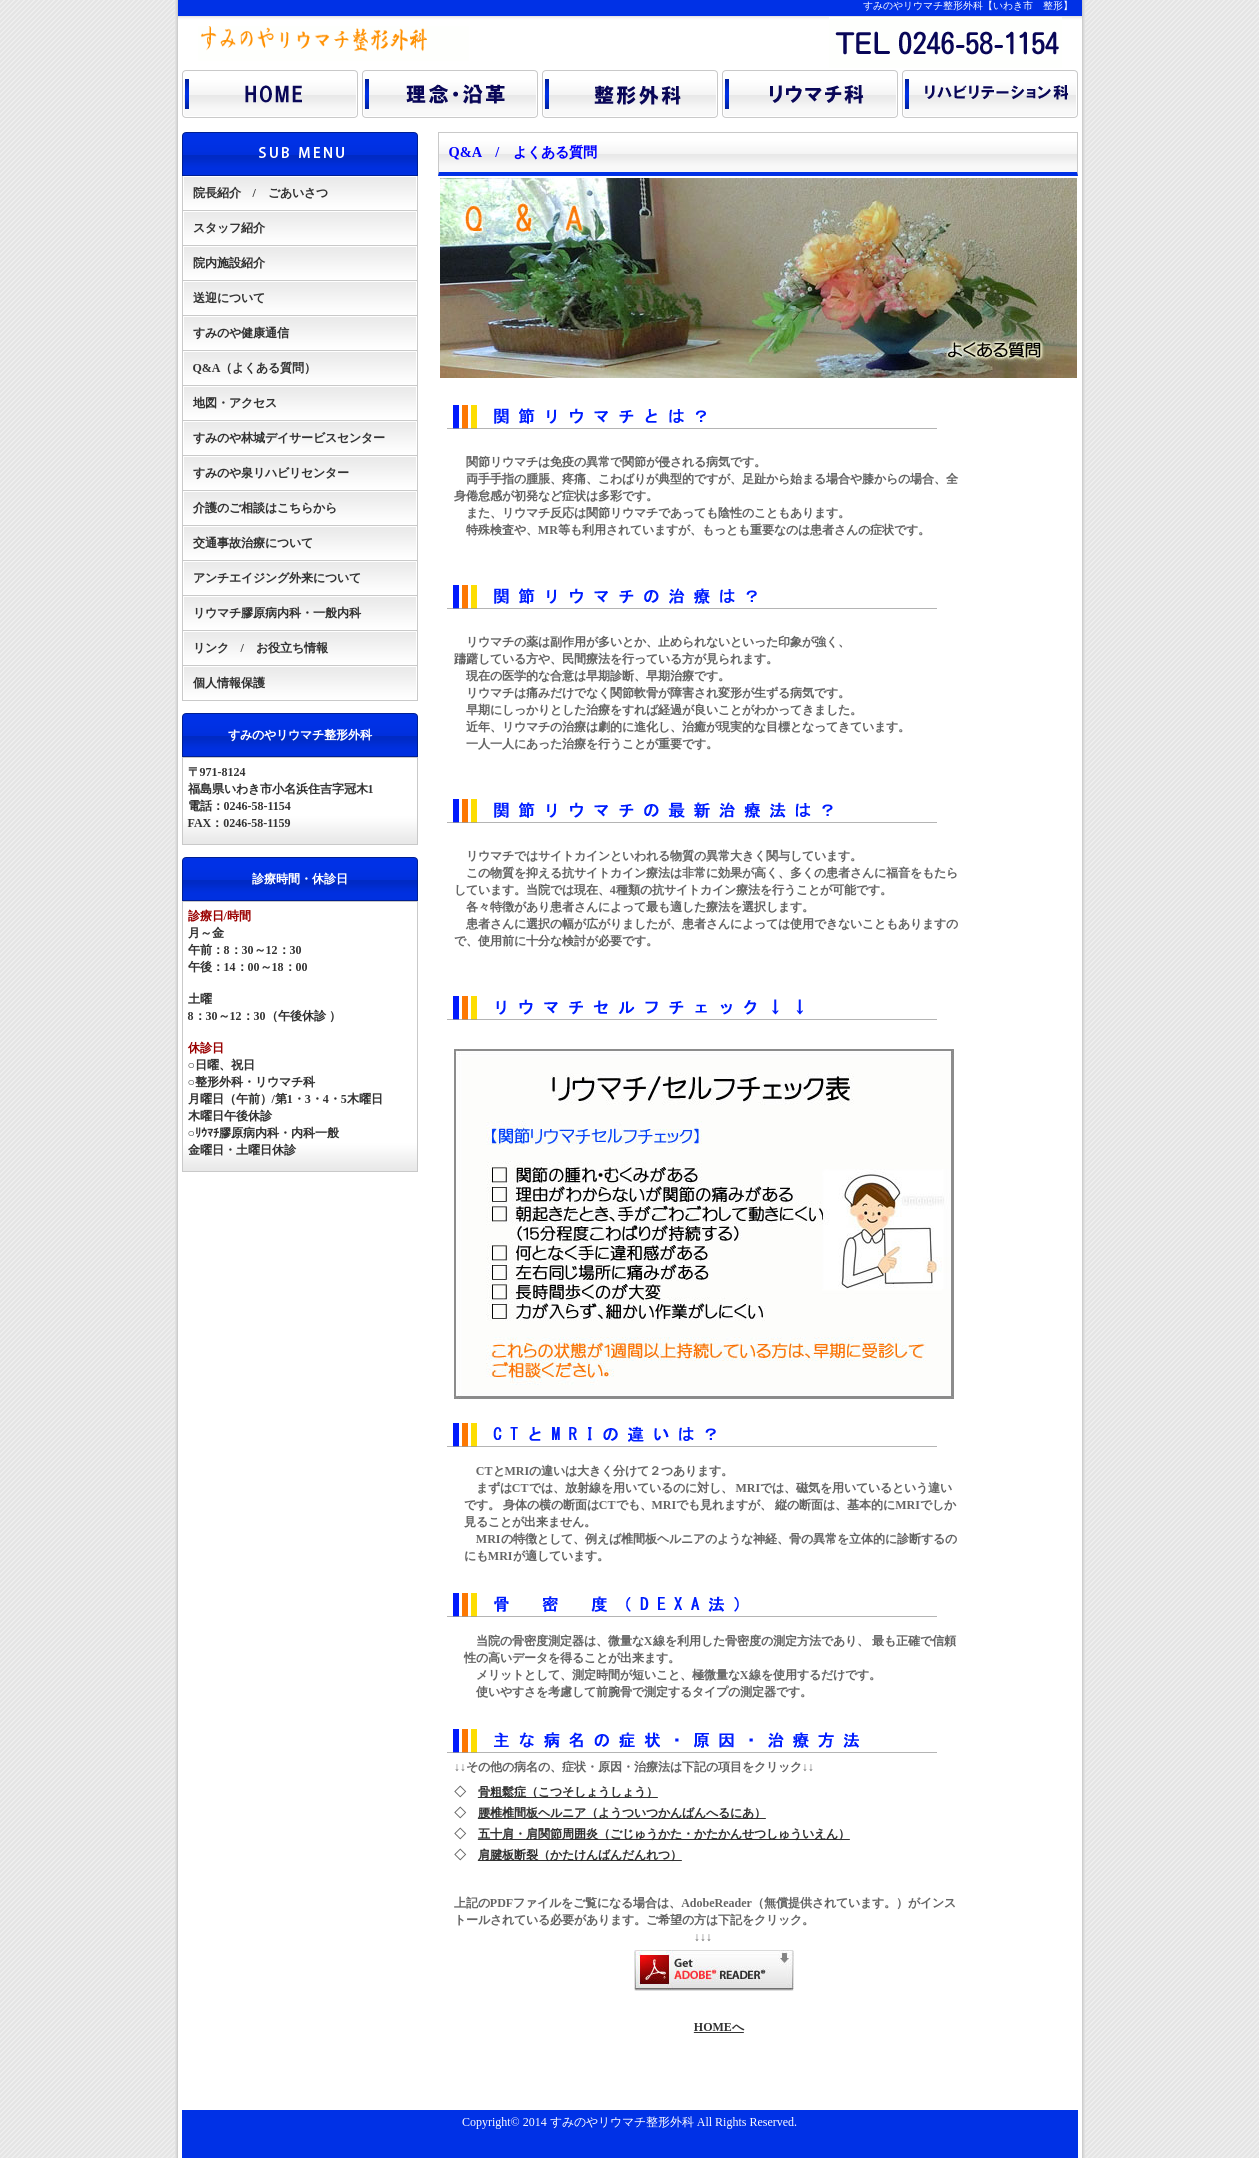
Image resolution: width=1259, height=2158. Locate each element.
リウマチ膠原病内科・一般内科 (277, 613)
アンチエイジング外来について (277, 578)
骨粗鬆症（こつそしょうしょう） (568, 1792)
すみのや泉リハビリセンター (271, 473)
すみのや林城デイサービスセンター (289, 438)
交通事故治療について (253, 543)
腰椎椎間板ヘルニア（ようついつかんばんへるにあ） (622, 1813)
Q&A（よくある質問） (255, 368)
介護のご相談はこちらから (265, 508)
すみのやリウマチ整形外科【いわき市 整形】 (968, 5)
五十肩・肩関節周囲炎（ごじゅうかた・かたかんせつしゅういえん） (664, 1834)
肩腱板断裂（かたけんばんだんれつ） (580, 1855)
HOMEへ (719, 2027)
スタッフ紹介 (229, 228)
